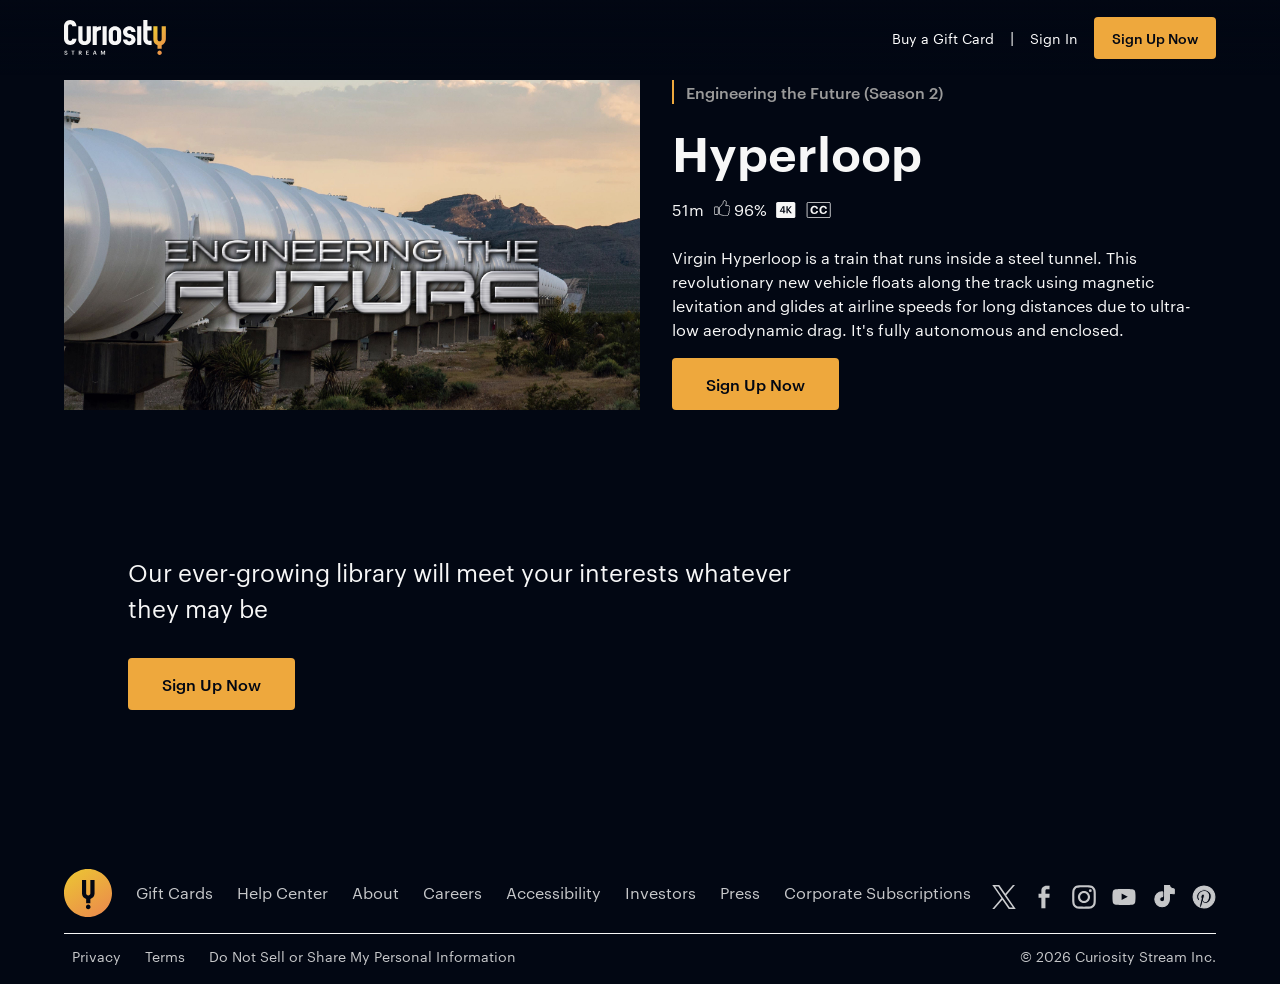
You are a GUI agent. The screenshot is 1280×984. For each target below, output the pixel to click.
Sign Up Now (1155, 37)
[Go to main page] (115, 37)
